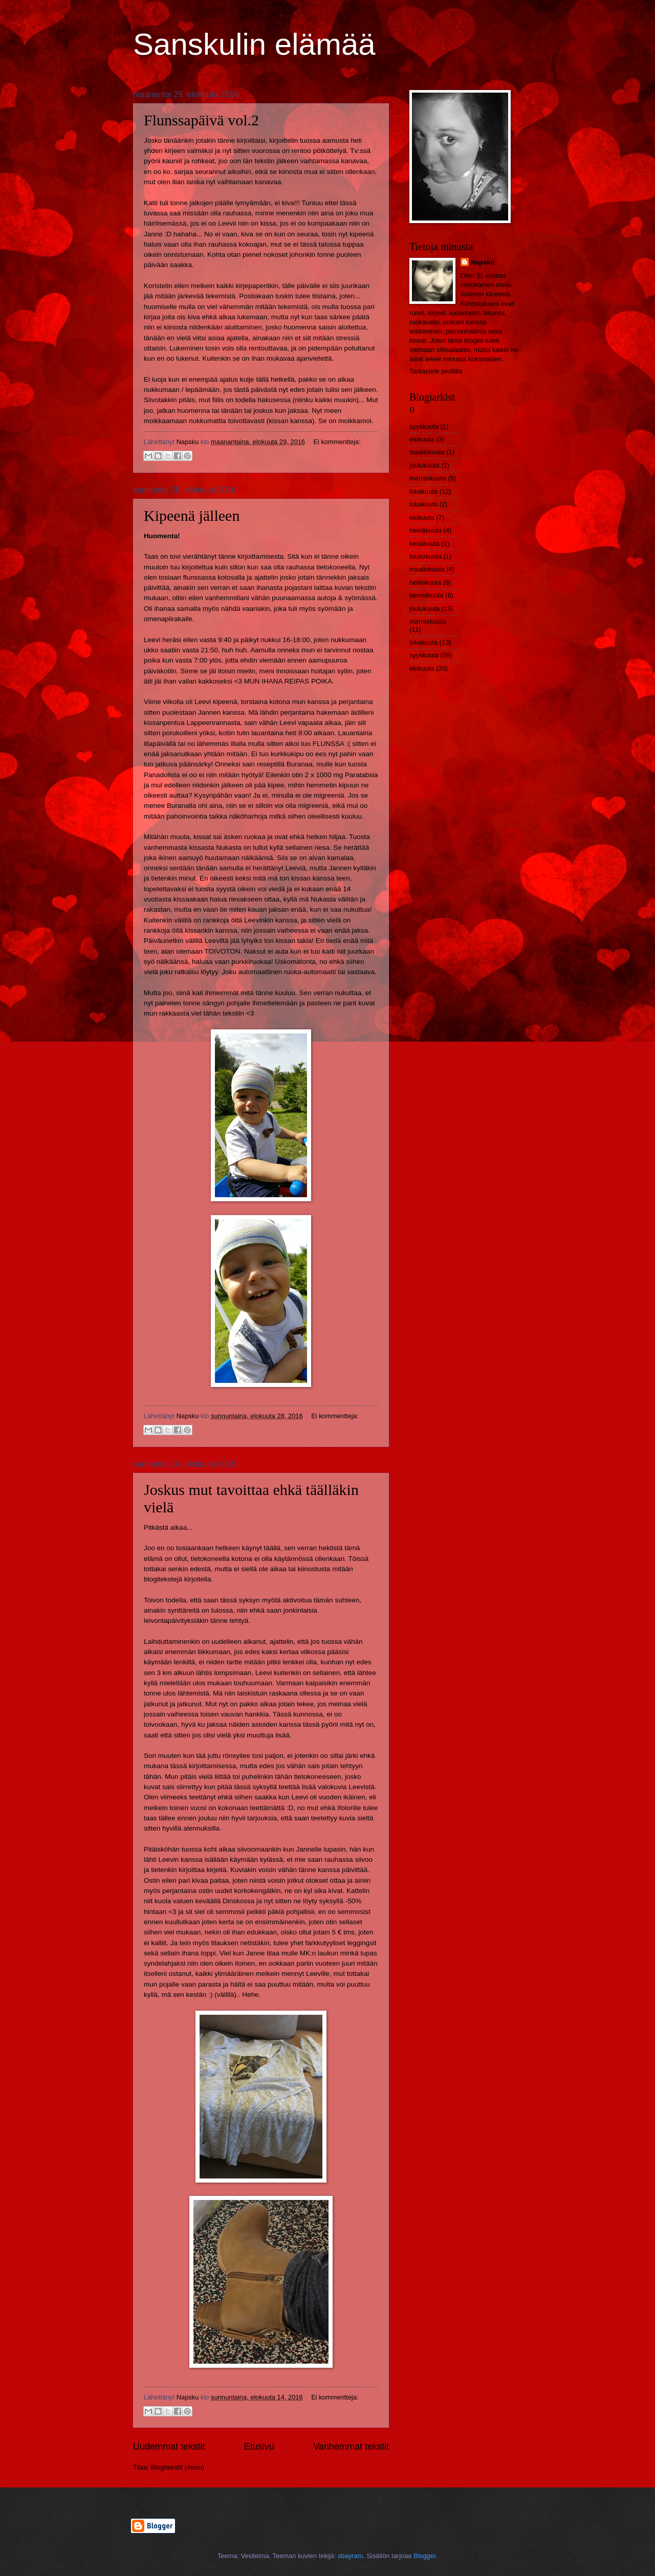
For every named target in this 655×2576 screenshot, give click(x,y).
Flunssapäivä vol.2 (201, 120)
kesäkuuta (424, 543)
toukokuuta (425, 556)
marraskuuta (427, 478)
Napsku (483, 262)
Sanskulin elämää (254, 44)
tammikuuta (426, 595)
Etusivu (259, 2446)
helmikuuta (425, 582)
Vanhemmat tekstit (351, 2446)
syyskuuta (424, 426)
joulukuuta (424, 465)
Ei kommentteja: (336, 442)
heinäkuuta (425, 530)
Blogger (424, 2556)
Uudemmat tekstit (169, 2446)
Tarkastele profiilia (435, 371)
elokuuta (421, 439)
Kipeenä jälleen (191, 515)
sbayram (350, 2556)
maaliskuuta (427, 452)
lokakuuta (423, 491)
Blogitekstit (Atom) (177, 2467)
